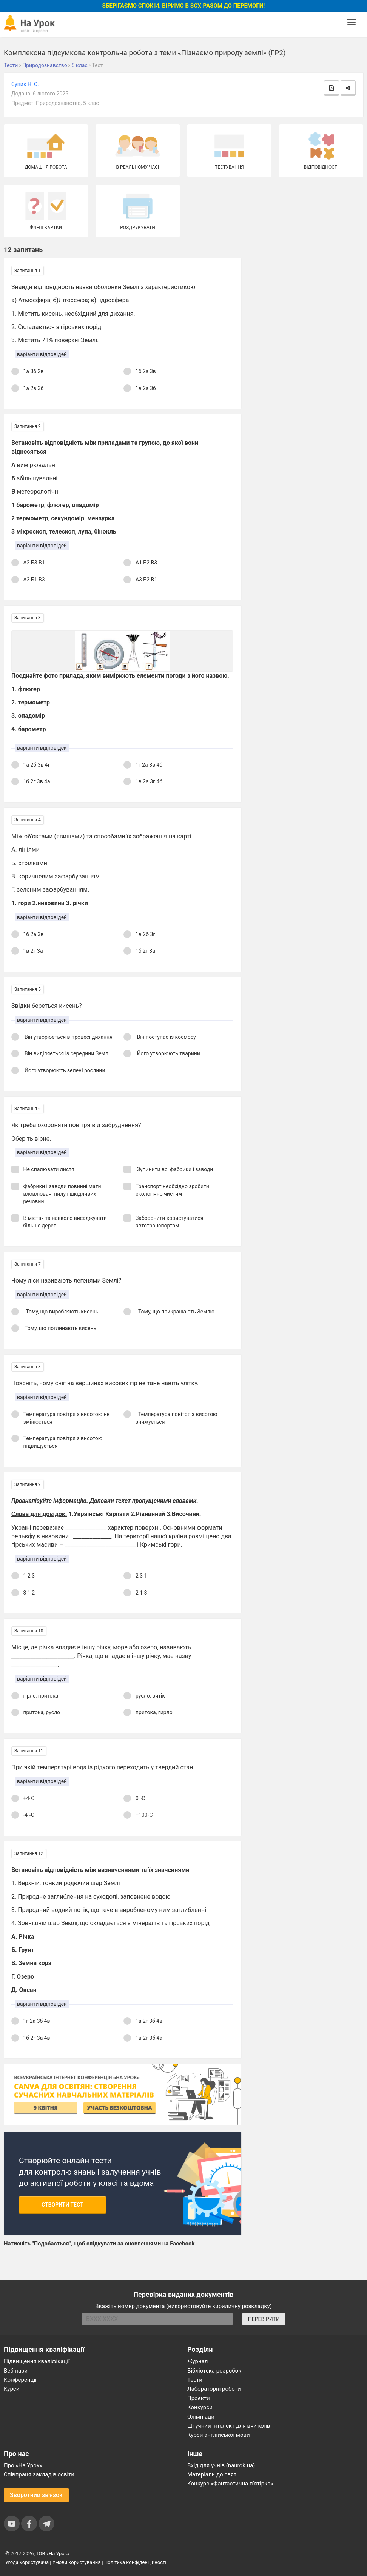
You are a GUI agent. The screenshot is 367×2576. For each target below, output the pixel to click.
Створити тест (62, 2205)
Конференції (20, 2379)
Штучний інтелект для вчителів (228, 2425)
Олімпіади (200, 2416)
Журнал (197, 2361)
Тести (194, 2379)
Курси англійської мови (218, 2434)
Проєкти (198, 2398)
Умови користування (76, 2562)
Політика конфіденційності (135, 2562)
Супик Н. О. (25, 84)
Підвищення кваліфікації (37, 2361)
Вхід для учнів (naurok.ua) (221, 2465)
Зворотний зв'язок (36, 2495)
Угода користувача (27, 2562)
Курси (11, 2388)
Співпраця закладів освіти (39, 2474)
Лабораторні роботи (214, 2388)
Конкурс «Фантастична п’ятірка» (230, 2483)
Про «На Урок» (23, 2465)
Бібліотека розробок (214, 2370)
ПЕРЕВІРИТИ (264, 2319)
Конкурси (200, 2407)
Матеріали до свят (211, 2474)
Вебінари (16, 2370)
